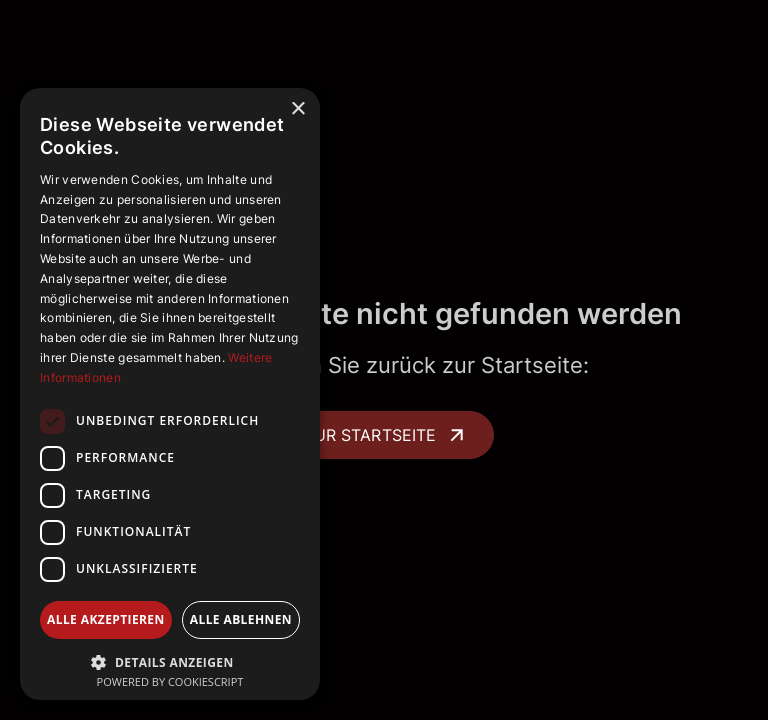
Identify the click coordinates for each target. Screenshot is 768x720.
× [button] (297, 109)
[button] (170, 660)
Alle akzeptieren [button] (106, 619)
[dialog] (170, 394)
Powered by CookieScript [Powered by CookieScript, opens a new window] (170, 681)
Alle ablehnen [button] (241, 619)
